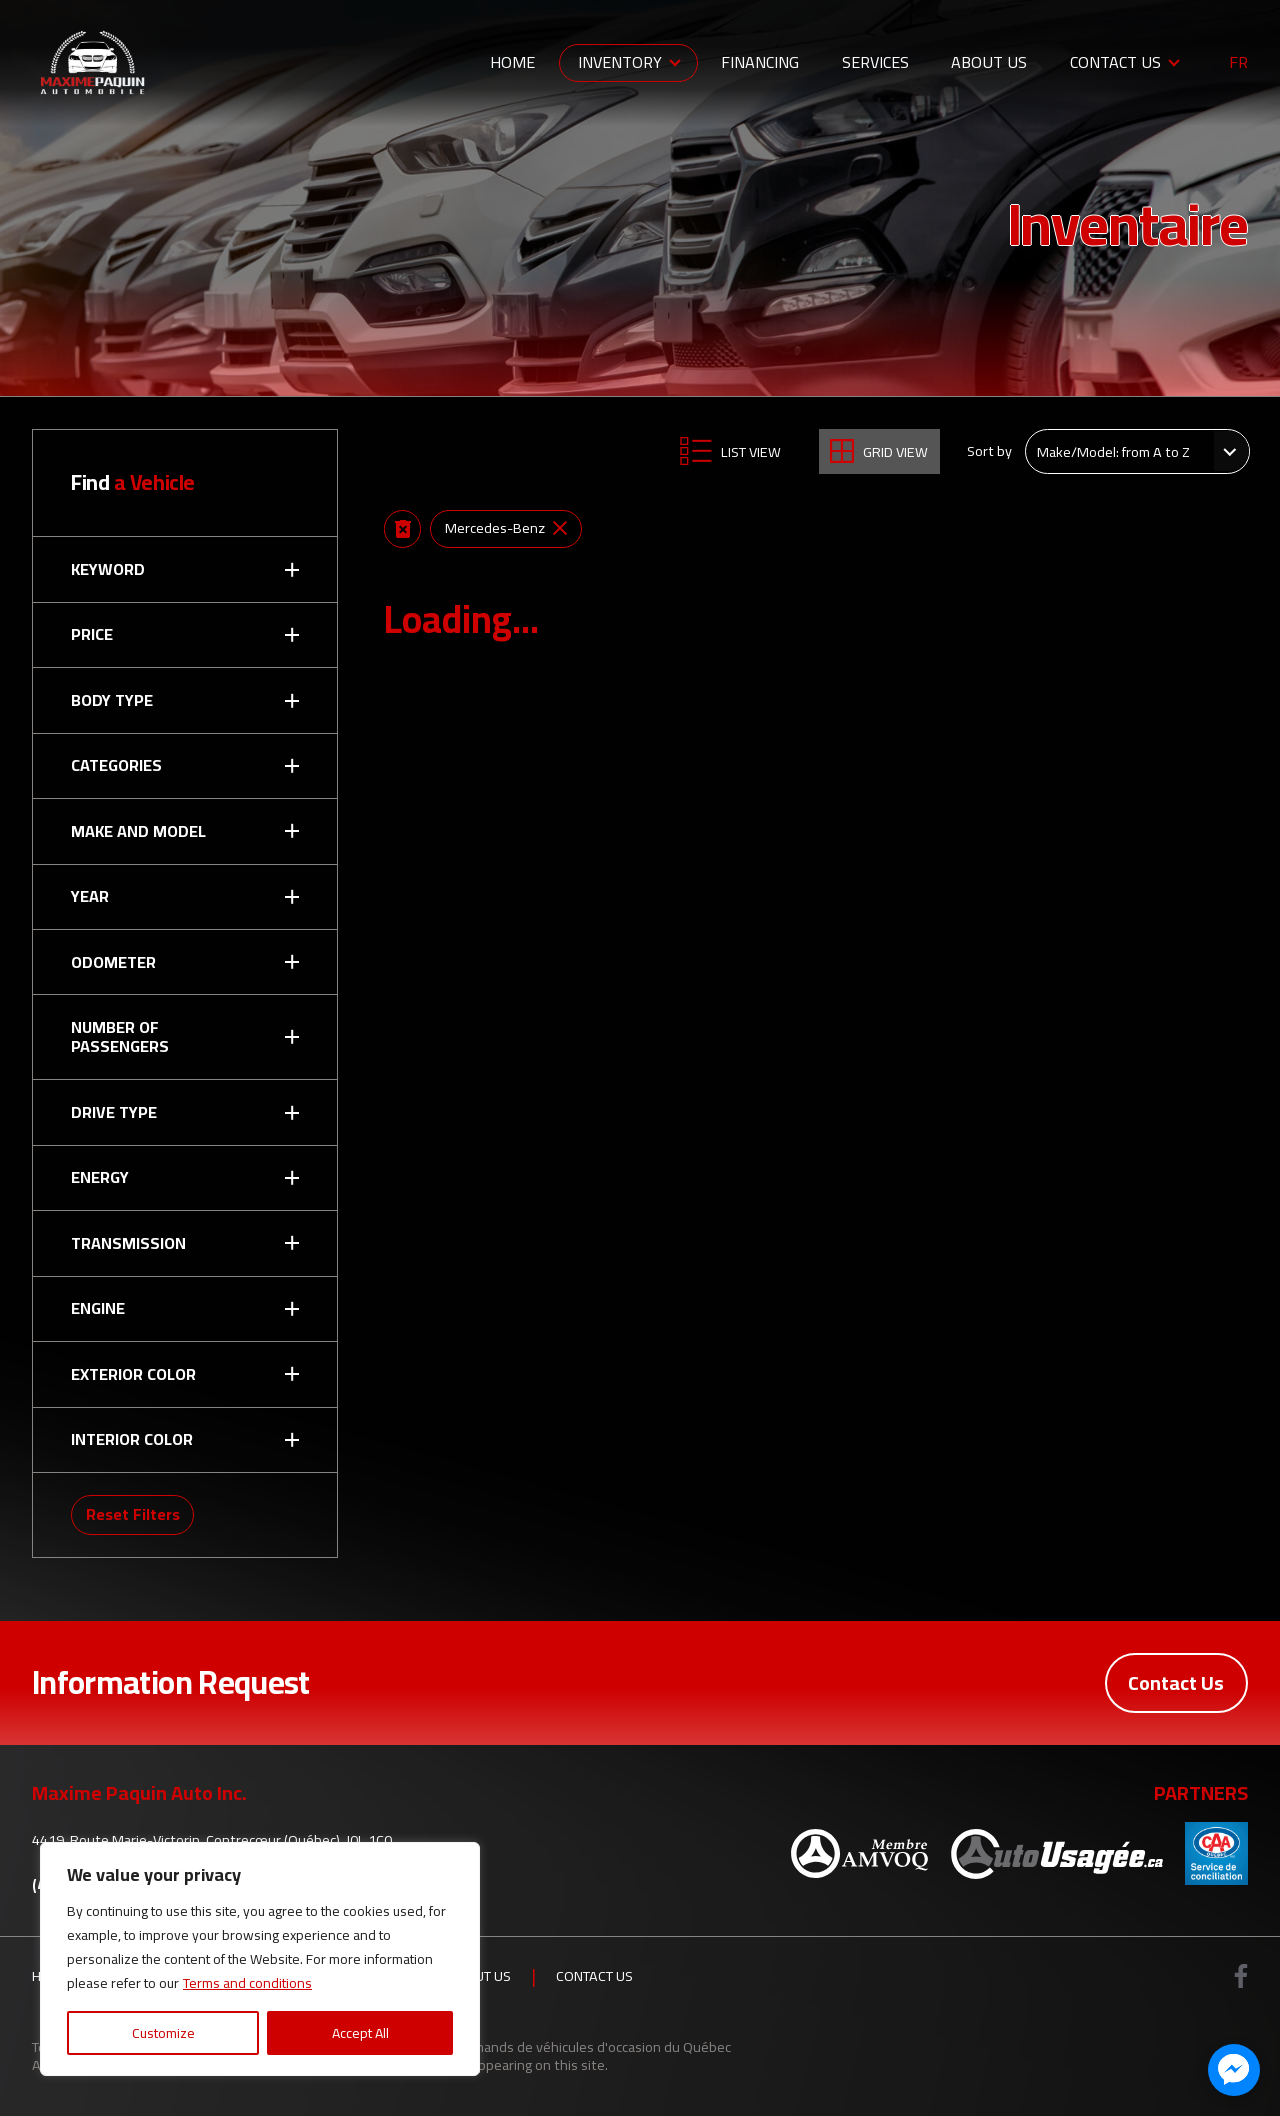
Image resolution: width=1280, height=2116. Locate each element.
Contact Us (1115, 62)
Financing (760, 62)
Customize (163, 2033)
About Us (989, 62)
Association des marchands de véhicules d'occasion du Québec (538, 2046)
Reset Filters (133, 1514)
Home (512, 62)
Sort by (989, 451)
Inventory (620, 62)
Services (875, 62)
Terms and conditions (247, 1983)
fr (1238, 63)
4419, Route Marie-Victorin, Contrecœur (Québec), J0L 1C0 (212, 1839)
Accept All (360, 2033)
